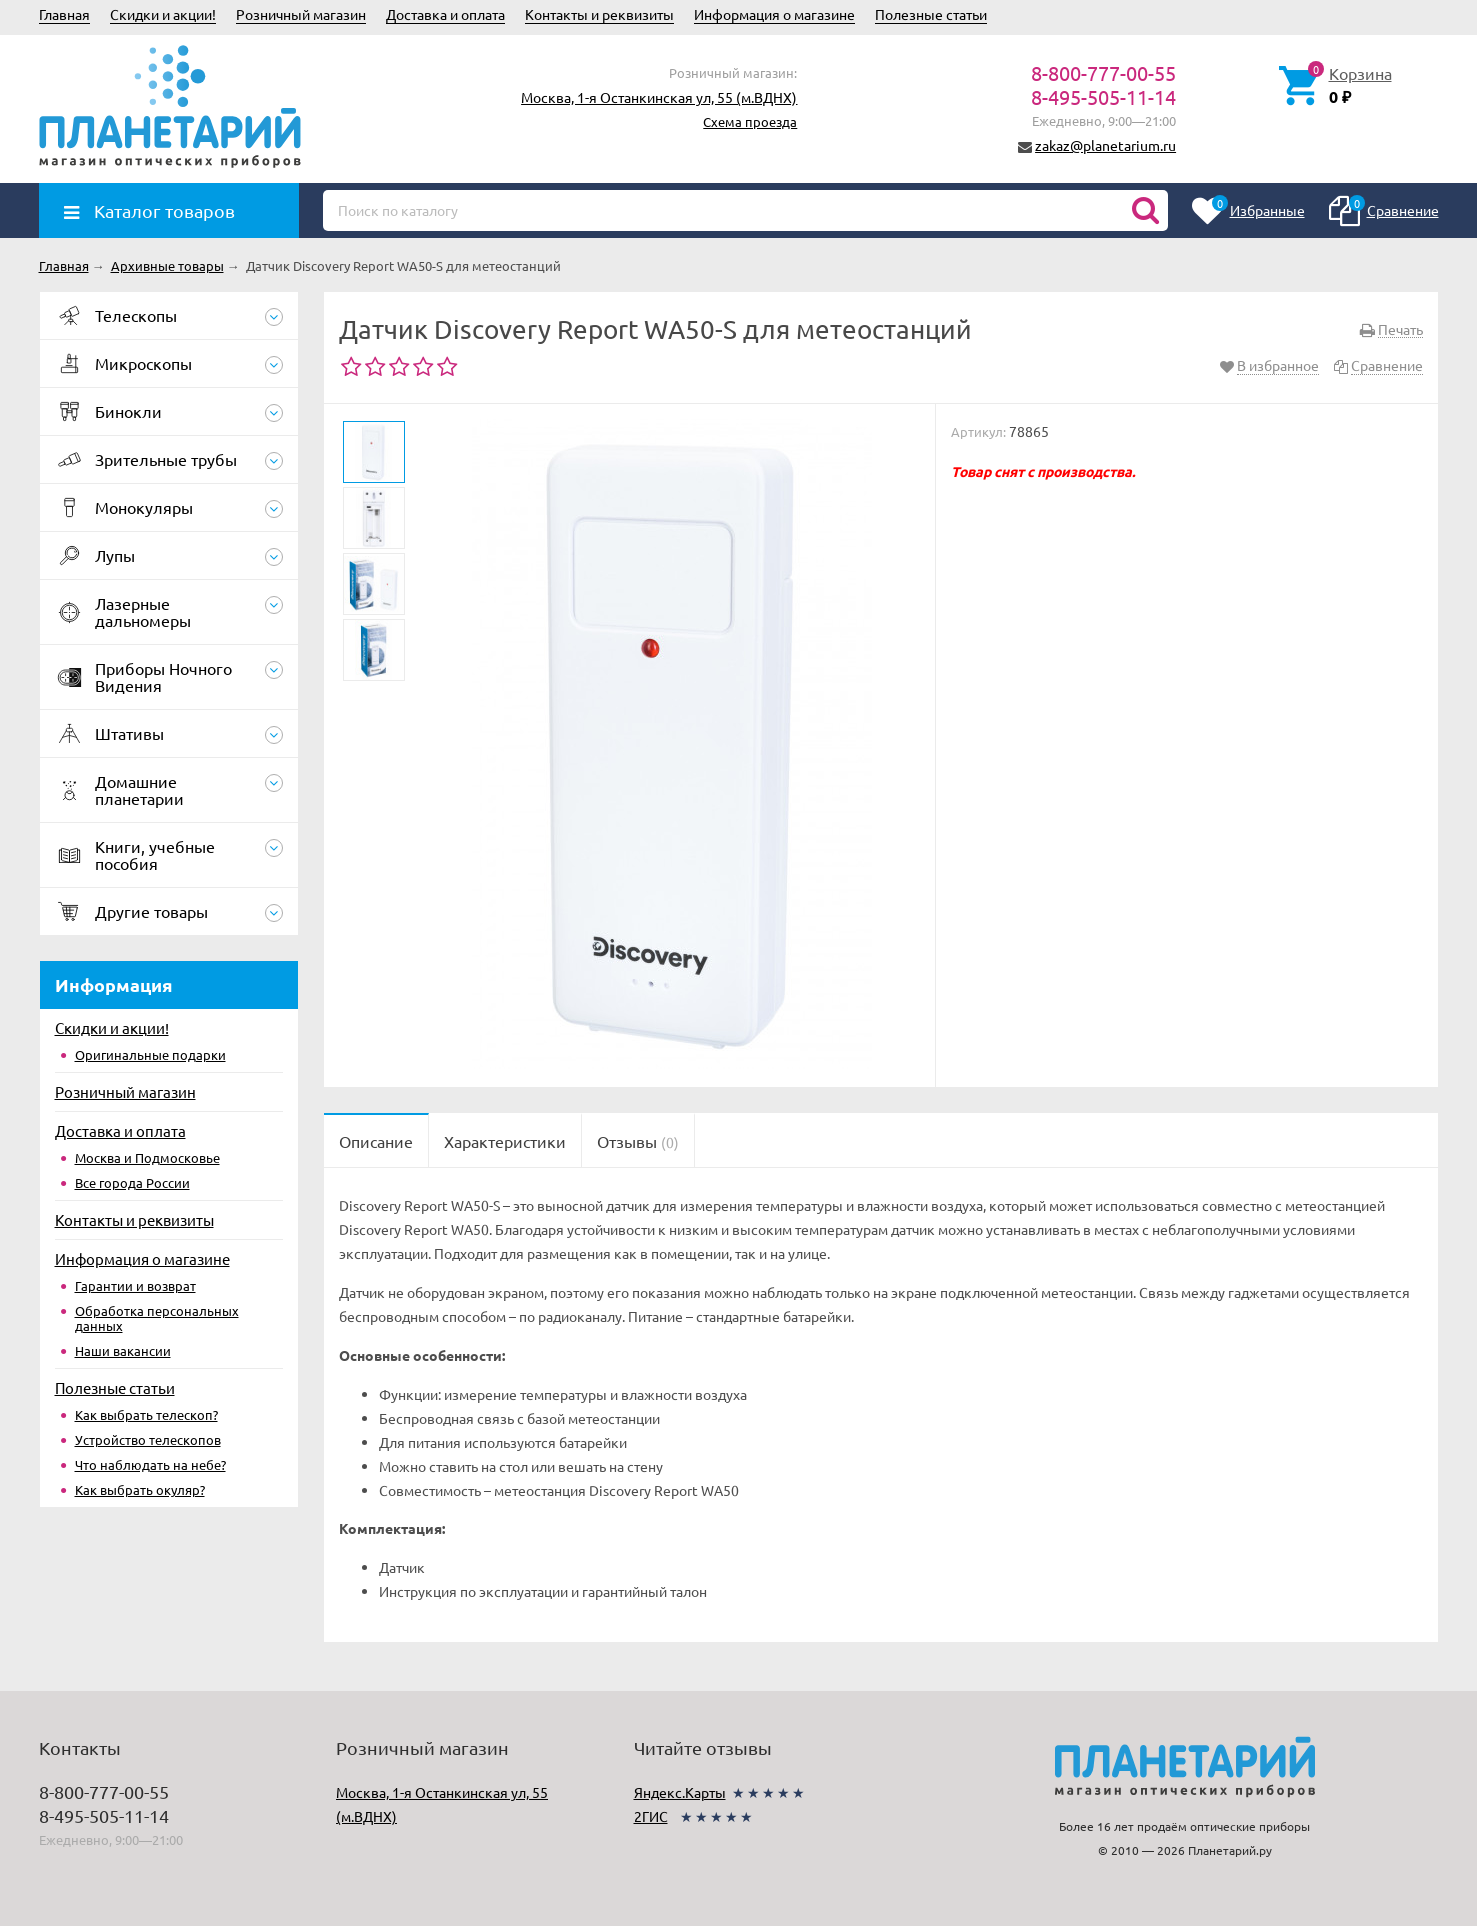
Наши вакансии (123, 1350)
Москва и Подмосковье (147, 1157)
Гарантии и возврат (135, 1285)
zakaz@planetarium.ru (1105, 145)
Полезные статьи (931, 14)
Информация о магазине (774, 14)
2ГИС (651, 1816)
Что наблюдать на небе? (150, 1464)
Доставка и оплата (445, 14)
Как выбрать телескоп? (146, 1414)
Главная (64, 14)
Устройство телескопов (148, 1439)
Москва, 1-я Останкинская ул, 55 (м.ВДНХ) (659, 97)
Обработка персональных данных (157, 1318)
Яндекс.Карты (680, 1792)
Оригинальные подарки (150, 1054)
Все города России (132, 1182)
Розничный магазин (301, 14)
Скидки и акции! (163, 14)
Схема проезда (750, 121)
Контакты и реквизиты (599, 14)
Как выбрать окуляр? (140, 1489)
